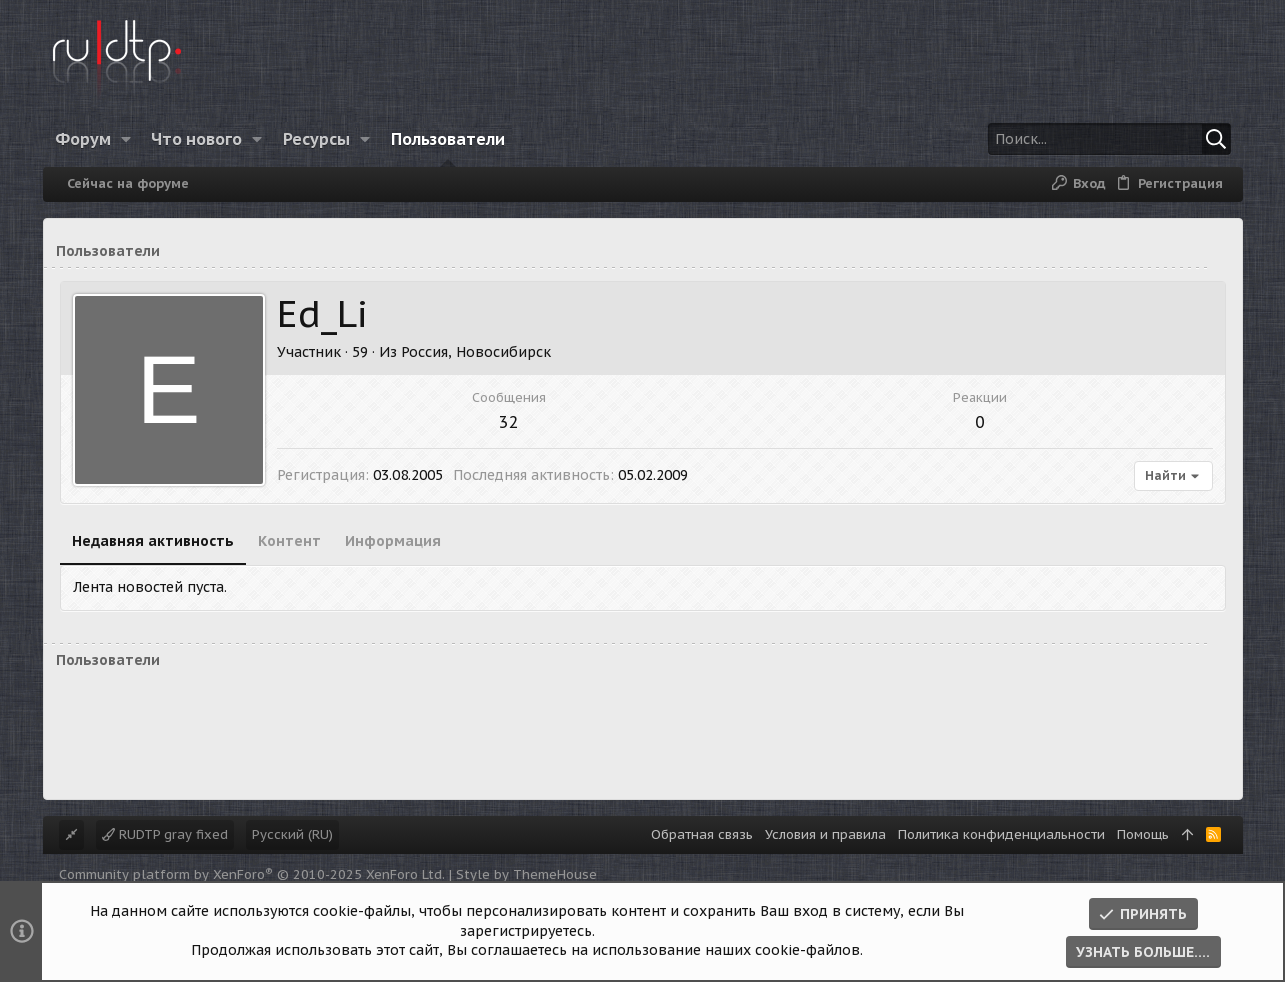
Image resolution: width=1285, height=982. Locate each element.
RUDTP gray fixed (165, 834)
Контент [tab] (289, 541)
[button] (125, 139)
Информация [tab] (393, 541)
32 (509, 422)
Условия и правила (825, 834)
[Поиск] (1106, 139)
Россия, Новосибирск (476, 352)
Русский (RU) (292, 834)
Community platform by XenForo (252, 874)
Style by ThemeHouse (526, 874)
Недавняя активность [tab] (153, 541)
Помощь (1143, 834)
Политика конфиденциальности (1001, 834)
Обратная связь (702, 834)
